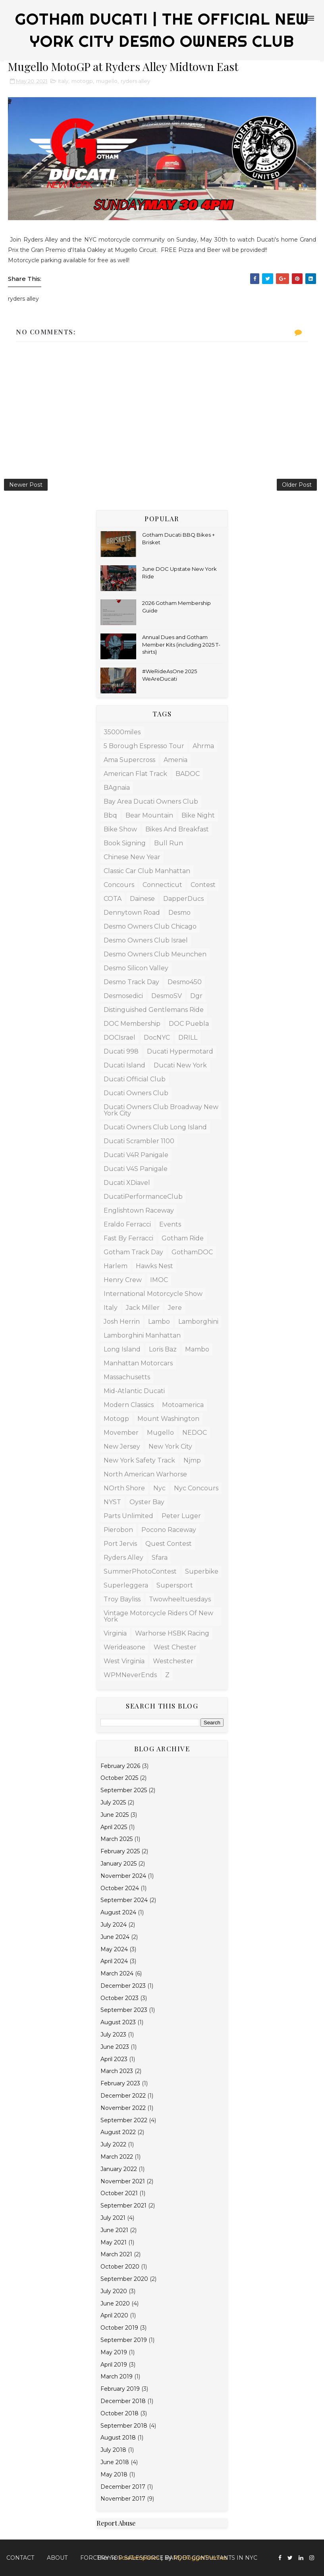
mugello (107, 81)
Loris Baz (163, 1349)
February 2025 (120, 1851)
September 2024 (124, 1900)
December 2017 (122, 2486)
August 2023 (118, 2022)
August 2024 (118, 1912)
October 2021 (119, 2193)
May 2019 (113, 2352)
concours (119, 885)
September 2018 (123, 2425)
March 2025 (116, 1839)
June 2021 (114, 2230)
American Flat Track (135, 773)
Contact (20, 2557)
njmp (192, 1460)
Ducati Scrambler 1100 (139, 1141)
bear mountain (149, 815)
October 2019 (119, 2327)
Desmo (179, 912)
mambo (197, 1349)
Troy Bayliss (122, 1599)
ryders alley (135, 81)
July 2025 (113, 1802)
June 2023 (114, 2046)
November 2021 (122, 2181)
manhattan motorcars (138, 1363)
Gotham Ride (183, 1238)
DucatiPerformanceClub (143, 1196)
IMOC (159, 1280)
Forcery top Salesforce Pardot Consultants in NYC (168, 2557)
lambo (159, 1321)
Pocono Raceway (168, 1530)
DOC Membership (132, 1023)
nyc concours (196, 1488)
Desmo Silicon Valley (136, 968)
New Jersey (122, 1446)
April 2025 (113, 1827)
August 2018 (118, 2437)
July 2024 (113, 1924)
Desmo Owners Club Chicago (150, 926)
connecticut (162, 885)
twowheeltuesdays (180, 1599)
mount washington (168, 1418)
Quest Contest (168, 1543)
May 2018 (113, 2474)
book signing (125, 843)
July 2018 (113, 2449)
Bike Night (198, 815)
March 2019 (116, 2376)
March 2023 (116, 2071)
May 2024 (114, 1949)
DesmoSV (166, 996)
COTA (113, 898)
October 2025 (119, 1777)
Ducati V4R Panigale (136, 1155)
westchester (173, 1661)
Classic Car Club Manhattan (147, 871)
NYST (112, 1502)
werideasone (124, 1647)
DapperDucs (183, 898)
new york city (170, 1446)
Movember (121, 1432)
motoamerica (183, 1405)
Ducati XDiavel (127, 1182)
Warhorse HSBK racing (172, 1633)
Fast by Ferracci (128, 1238)
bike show (120, 829)
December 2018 (123, 2401)
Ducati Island (124, 1065)
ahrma (203, 746)
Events (170, 1224)
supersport (174, 1585)
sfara (160, 1557)
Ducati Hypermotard (180, 1051)
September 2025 (123, 1790)
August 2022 (118, 2132)
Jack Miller (143, 1307)
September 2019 (123, 2340)
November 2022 (123, 2107)
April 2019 (113, 2364)
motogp (82, 81)
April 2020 (114, 2315)
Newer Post (25, 484)
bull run (168, 843)
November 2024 (123, 1875)
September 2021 (123, 2205)
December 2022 (123, 2095)
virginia (115, 1633)
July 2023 (113, 2034)
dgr (196, 996)
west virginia (124, 1661)
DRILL (187, 1037)
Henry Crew (123, 1280)
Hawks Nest (154, 1266)
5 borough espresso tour (144, 746)
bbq (110, 815)
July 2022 (113, 2144)
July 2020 (113, 2291)
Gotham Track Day (133, 1252)
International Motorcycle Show (153, 1294)
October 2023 (119, 1998)
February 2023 (120, 2083)
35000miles (122, 732)
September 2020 (124, 2278)
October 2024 (119, 1888)
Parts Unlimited (128, 1516)
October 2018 (119, 2413)
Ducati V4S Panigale (136, 1169)
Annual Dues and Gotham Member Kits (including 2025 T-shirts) (181, 644)
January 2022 (118, 2169)
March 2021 (116, 2254)
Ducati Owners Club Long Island (155, 1127)
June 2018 (114, 2462)
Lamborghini (198, 1321)
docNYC (157, 1037)
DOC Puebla (189, 1023)
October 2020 (119, 2266)
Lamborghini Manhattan (142, 1335)
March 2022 (116, 2156)
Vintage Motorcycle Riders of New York (158, 1616)
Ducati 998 (121, 1051)
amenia (175, 760)
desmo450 (185, 982)
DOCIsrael (119, 1037)
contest (203, 885)
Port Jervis (120, 1543)
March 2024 (116, 1973)
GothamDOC (192, 1252)
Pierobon (118, 1530)
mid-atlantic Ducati (134, 1391)
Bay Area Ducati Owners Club (151, 801)
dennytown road (132, 912)
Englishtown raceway (139, 1210)
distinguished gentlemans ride (154, 1010)
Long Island (122, 1349)
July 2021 (112, 2217)
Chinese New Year (132, 857)
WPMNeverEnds (130, 1675)
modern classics (129, 1405)
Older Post (297, 484)
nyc (159, 1488)
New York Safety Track (139, 1460)
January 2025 (118, 1863)
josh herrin (122, 1321)
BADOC (188, 773)
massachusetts (127, 1377)
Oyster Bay (146, 1502)
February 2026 (120, 1766)
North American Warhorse (145, 1474)
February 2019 (120, 2388)
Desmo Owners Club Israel (146, 940)
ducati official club (135, 1079)
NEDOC (194, 1432)
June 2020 (115, 2303)
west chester (175, 1647)
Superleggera (126, 1585)
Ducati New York (180, 1065)
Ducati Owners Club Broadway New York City (161, 1110)
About (57, 2557)
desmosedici (123, 996)
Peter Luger (181, 1516)
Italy (63, 81)
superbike (201, 1571)
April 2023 (113, 2059)
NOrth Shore (124, 1488)
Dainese (142, 898)
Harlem (115, 1266)
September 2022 (123, 2120)
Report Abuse (115, 2522)
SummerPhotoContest (140, 1571)
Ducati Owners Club (136, 1093)
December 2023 (123, 1985)
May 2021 (113, 2242)
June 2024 (114, 1937)
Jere (175, 1307)
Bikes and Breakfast (177, 829)
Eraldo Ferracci (127, 1224)
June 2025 (114, 1814)
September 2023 (123, 2010)
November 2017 (122, 2498)
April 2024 (114, 1961)
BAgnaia (117, 787)
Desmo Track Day (131, 982)
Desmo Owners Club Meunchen (155, 954)
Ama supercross (129, 760)
